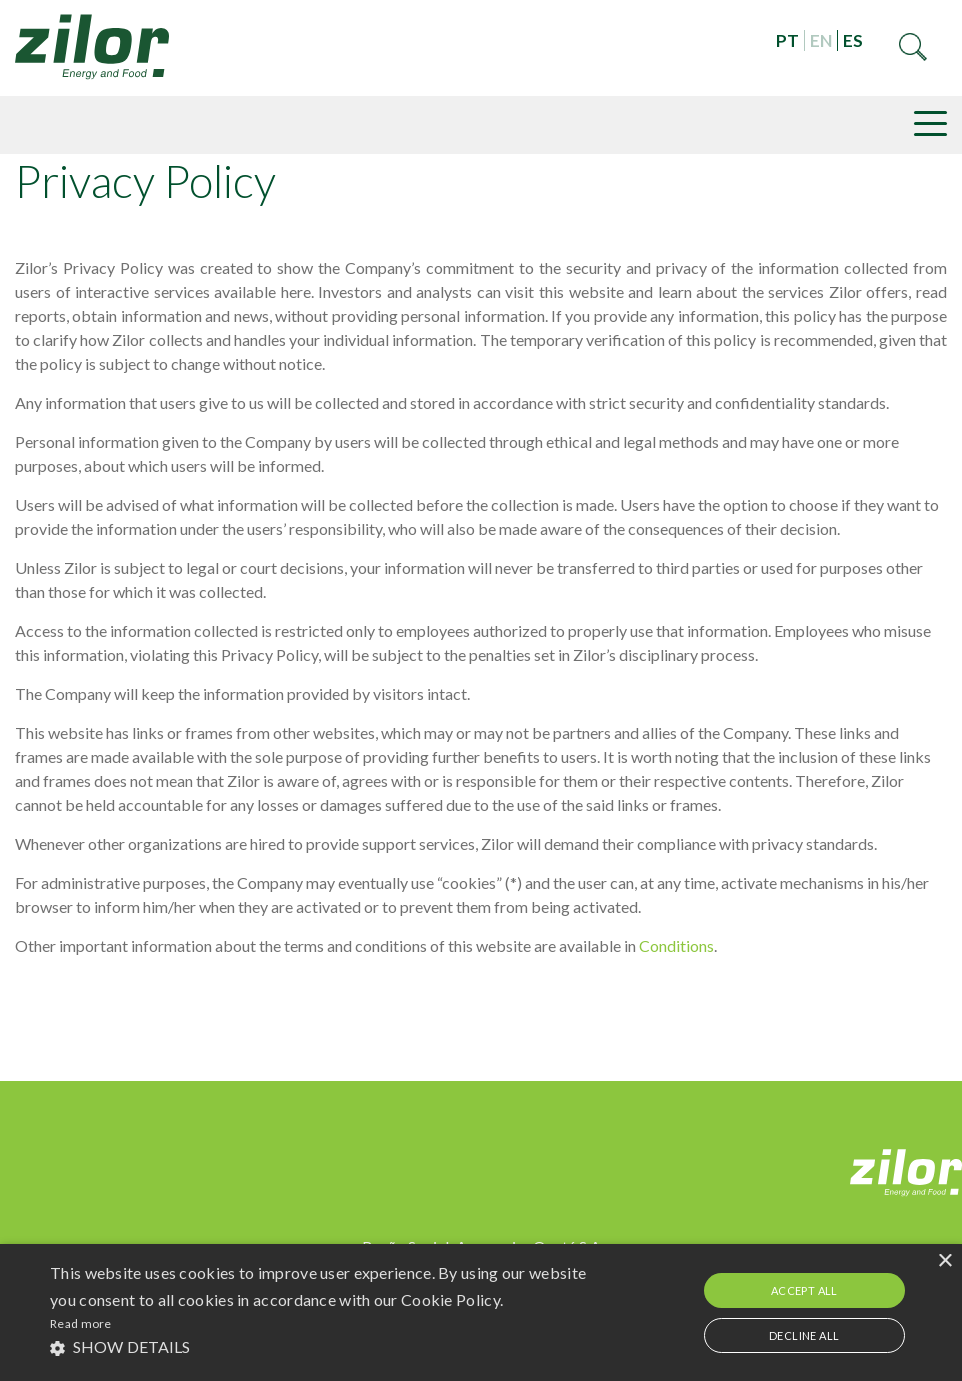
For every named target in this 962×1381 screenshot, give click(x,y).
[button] (330, 1346)
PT (787, 40)
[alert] (481, 1312)
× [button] (944, 1261)
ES (853, 40)
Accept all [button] (804, 1290)
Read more (81, 1323)
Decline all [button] (804, 1335)
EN (821, 40)
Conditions (676, 945)
